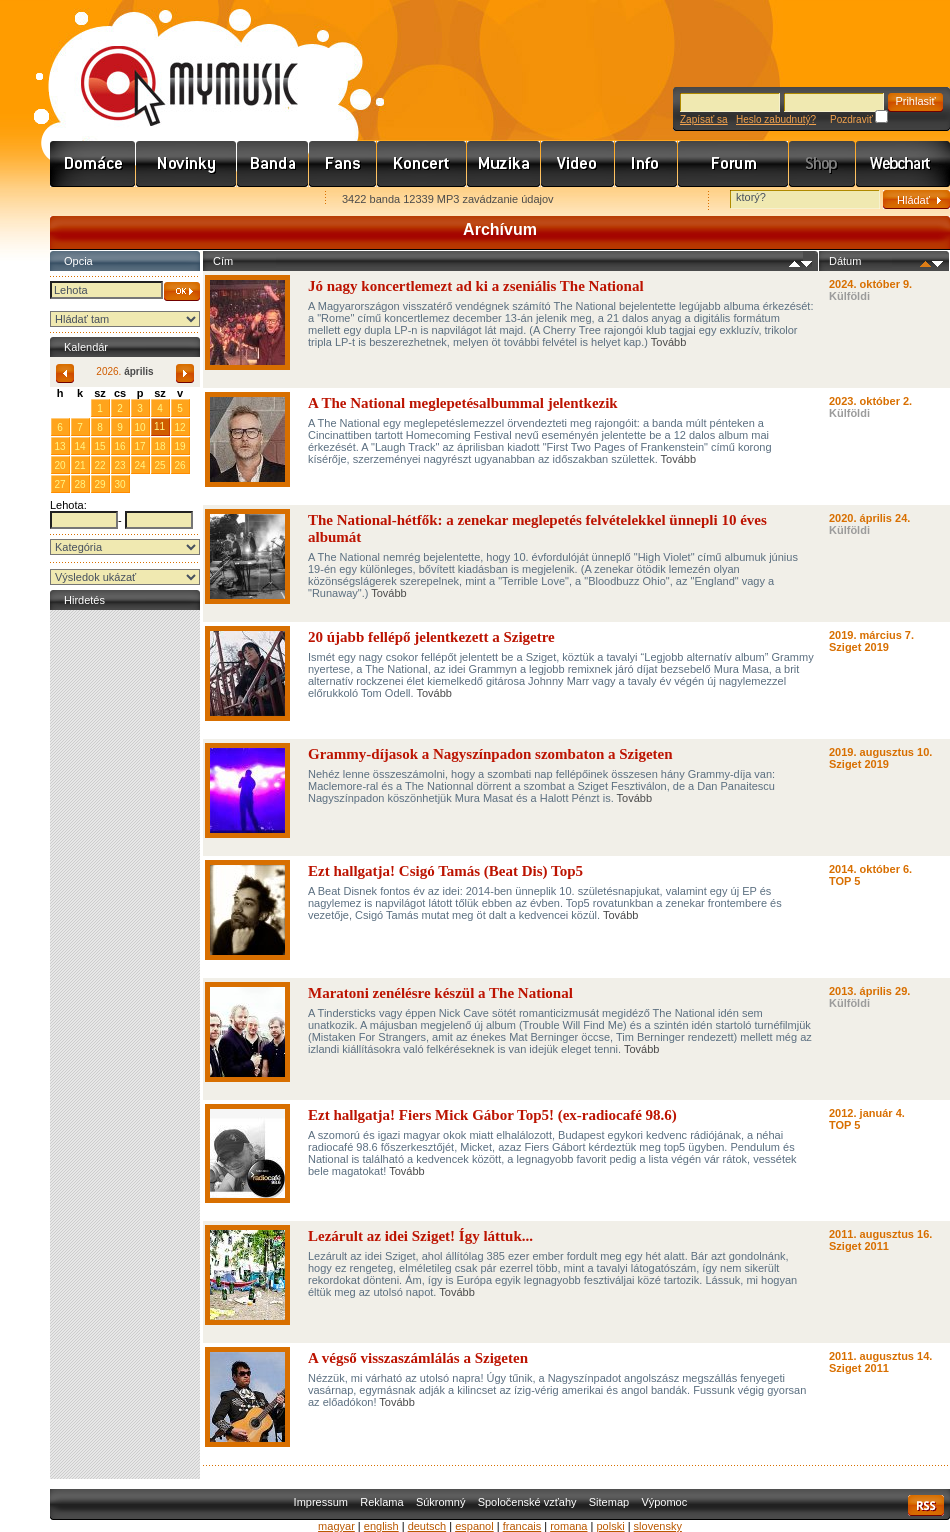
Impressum (321, 1502)
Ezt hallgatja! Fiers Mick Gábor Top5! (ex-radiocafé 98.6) (492, 1115)
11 (159, 426)
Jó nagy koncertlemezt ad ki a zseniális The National (476, 286)
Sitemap (609, 1502)
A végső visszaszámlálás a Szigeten (418, 1358)
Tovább (668, 342)
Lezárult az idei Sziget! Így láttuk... (420, 1236)
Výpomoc (664, 1502)
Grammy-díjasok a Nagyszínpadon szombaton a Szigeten (490, 754)
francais (522, 1526)
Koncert (422, 164)
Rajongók (343, 164)
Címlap (93, 164)
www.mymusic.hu (172, 65)
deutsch (427, 1526)
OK (182, 291)
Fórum (733, 164)
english (381, 1526)
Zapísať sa (704, 119)
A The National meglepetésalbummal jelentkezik (463, 403)
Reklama (381, 1502)
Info (646, 164)
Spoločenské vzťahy (527, 1502)
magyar (336, 1526)
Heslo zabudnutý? (776, 119)
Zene (504, 164)
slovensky (658, 1526)
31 (79, 407)
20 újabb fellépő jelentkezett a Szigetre (431, 637)
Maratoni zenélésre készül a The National (440, 993)
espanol (474, 1526)
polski (610, 1526)
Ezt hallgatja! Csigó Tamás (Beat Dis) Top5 (445, 871)
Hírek (186, 164)
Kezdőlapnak (176, 200)
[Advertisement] (125, 915)
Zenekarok (273, 164)
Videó (578, 164)
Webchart (903, 164)
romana (568, 1526)
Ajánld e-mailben (261, 200)
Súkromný (441, 1502)
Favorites (91, 200)
